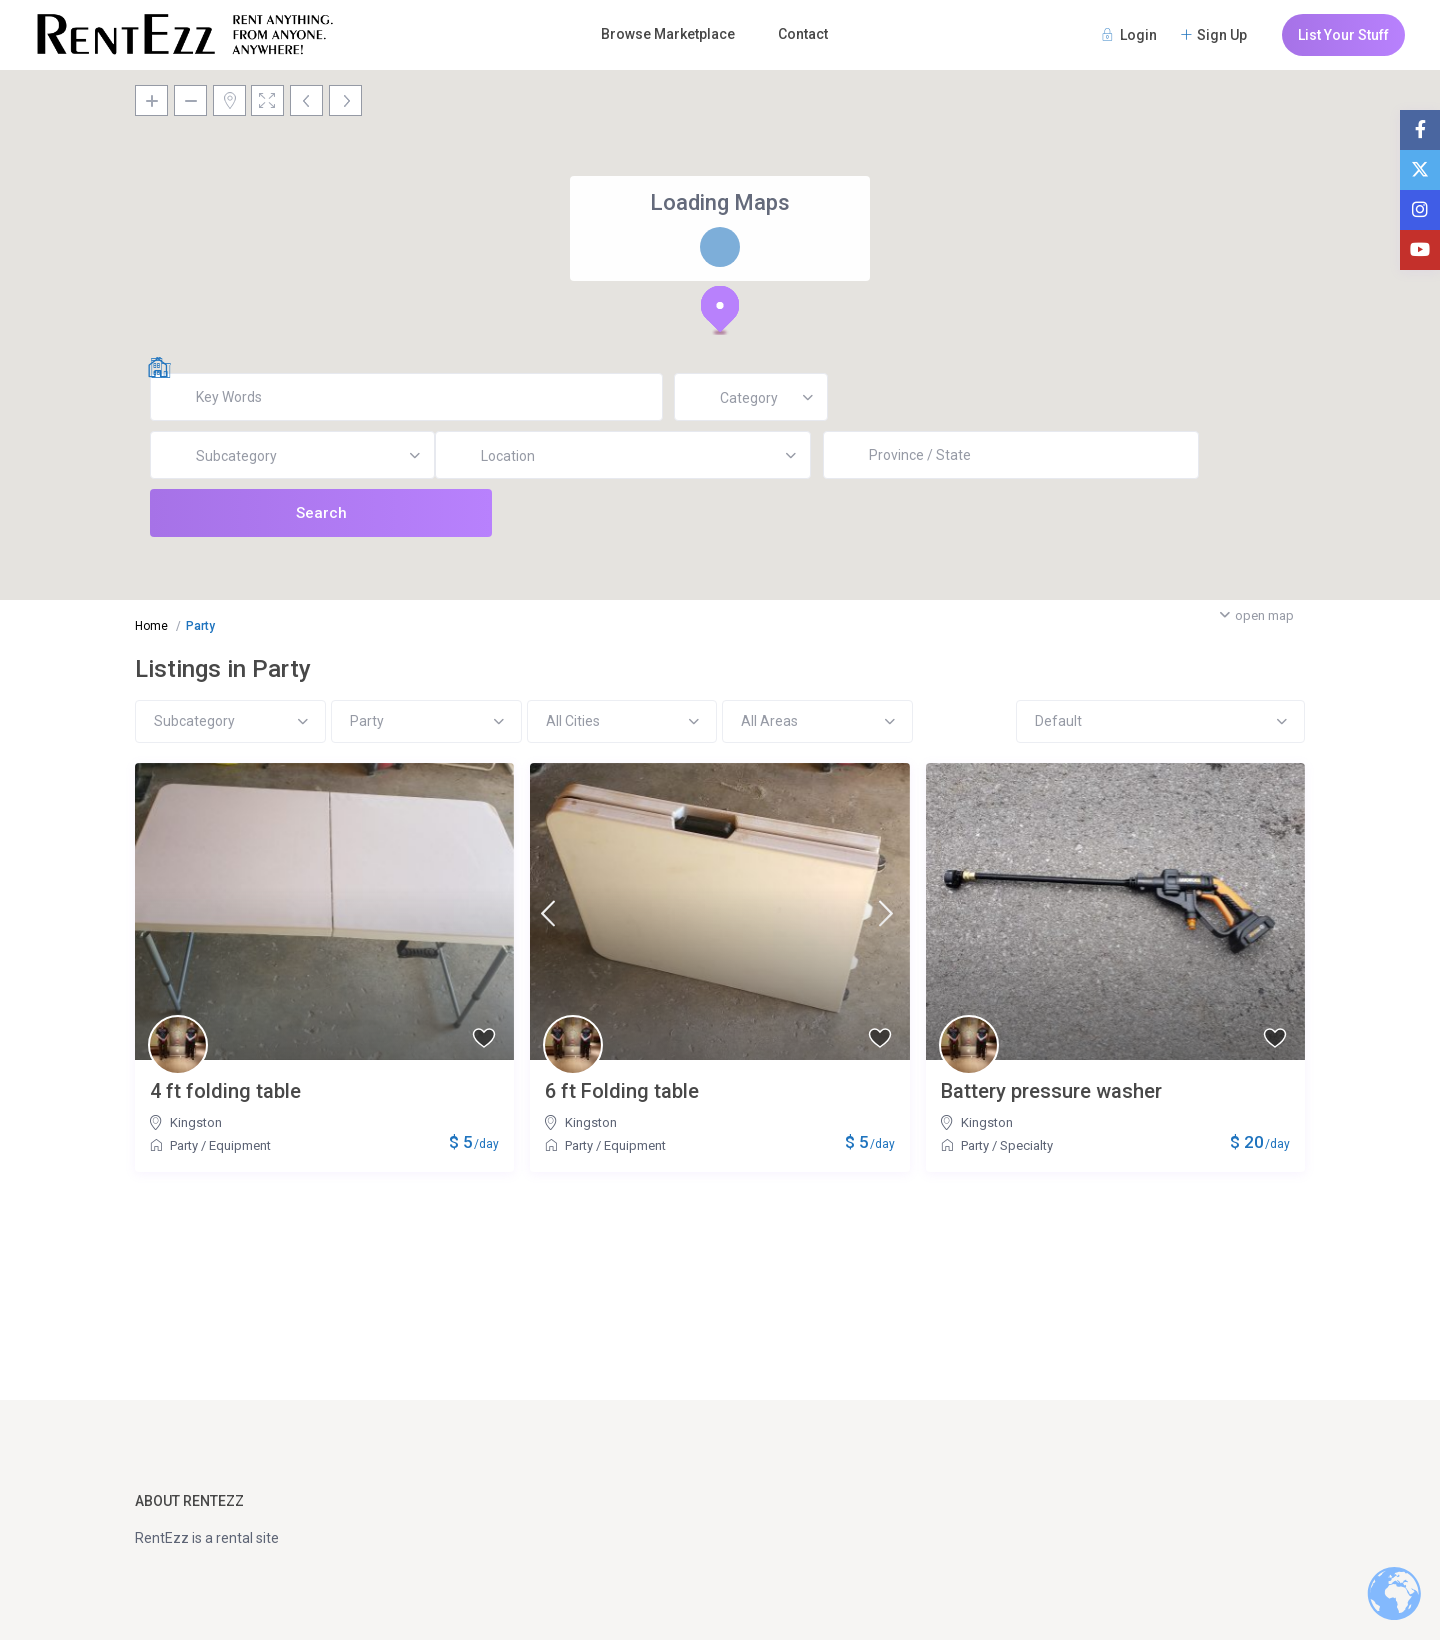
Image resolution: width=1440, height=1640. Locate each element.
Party (184, 1145)
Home (151, 626)
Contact (803, 34)
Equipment (240, 1145)
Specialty (1026, 1145)
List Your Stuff (1343, 35)
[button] (720, 310)
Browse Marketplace (668, 34)
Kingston (196, 1122)
